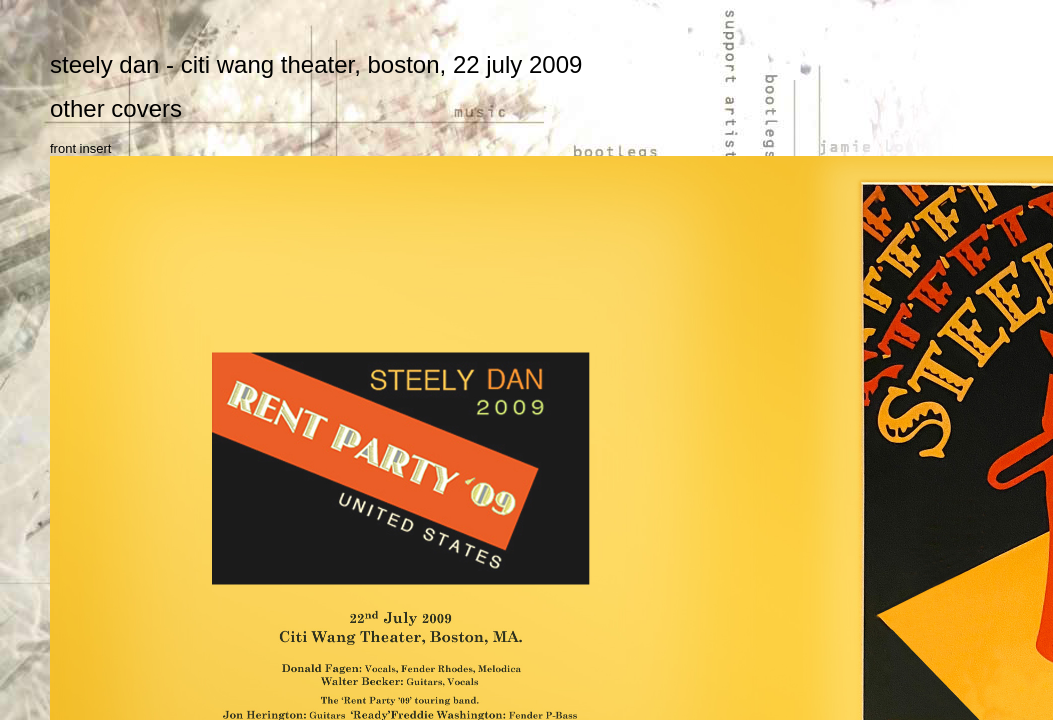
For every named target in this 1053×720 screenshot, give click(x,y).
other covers (116, 108)
